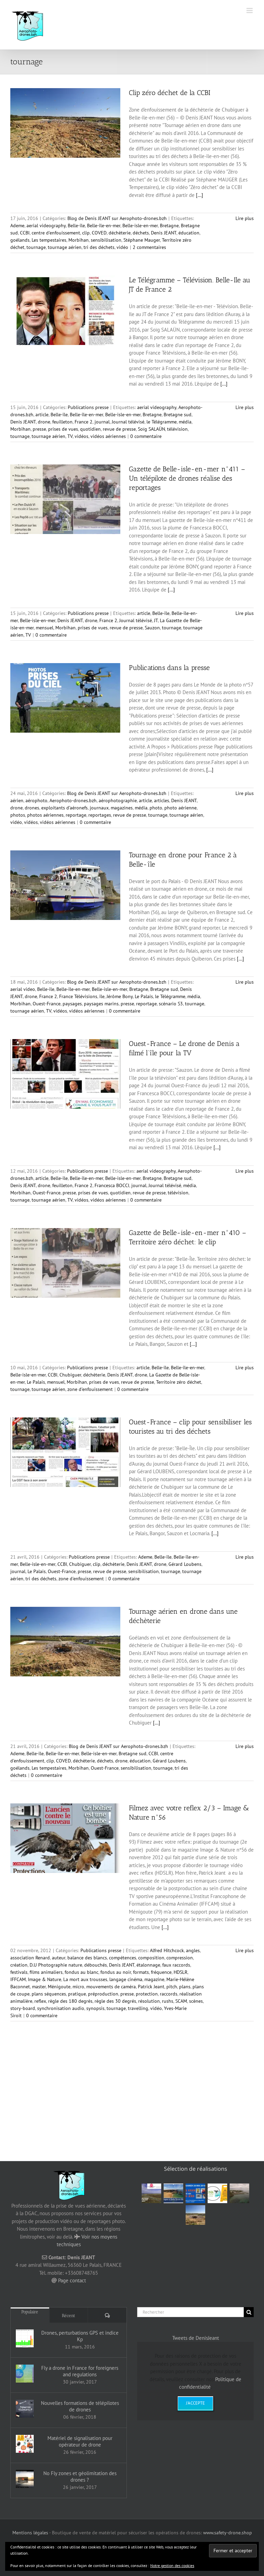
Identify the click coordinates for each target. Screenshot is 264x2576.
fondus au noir (115, 1972)
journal (102, 422)
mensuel (44, 628)
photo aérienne (180, 808)
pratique (77, 1994)
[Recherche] (249, 2312)
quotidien (90, 429)
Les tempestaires (49, 240)
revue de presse (119, 429)
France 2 (83, 422)
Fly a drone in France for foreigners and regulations (79, 2371)
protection (147, 1994)
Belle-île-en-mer (103, 225)
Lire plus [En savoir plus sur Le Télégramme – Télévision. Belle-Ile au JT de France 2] (244, 407)
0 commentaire (146, 436)
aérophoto (36, 800)
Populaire (29, 2311)
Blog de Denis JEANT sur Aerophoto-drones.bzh (117, 218)
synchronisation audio (60, 2008)
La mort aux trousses (85, 1979)
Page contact (72, 2280)
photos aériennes (45, 815)
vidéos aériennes (108, 436)
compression (179, 1958)
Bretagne (169, 225)
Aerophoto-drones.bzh (73, 800)
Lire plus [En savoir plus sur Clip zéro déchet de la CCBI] (244, 218)
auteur (58, 1958)
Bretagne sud (177, 414)
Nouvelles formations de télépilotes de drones (80, 2406)
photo (156, 808)
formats (141, 1972)
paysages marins (101, 1004)
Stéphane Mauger (141, 240)
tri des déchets (99, 247)
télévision (177, 429)
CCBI (25, 233)
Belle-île (76, 225)
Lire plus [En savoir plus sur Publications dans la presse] (244, 793)
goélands (20, 240)
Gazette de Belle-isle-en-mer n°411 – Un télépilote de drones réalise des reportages (187, 478)
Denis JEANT (163, 233)
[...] (199, 195)
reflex (40, 2001)
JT (156, 620)
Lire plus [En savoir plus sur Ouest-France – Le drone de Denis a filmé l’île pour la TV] (244, 1171)
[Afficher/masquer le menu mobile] (250, 10)
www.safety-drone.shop (227, 2533)
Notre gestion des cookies (172, 2565)
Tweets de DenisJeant (195, 2338)
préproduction (103, 1994)
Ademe (17, 225)
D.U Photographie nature (56, 1965)
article (41, 414)
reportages (99, 815)
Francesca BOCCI (112, 1185)
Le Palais (144, 996)
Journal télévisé (128, 422)
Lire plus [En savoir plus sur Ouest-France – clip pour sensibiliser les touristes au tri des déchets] (244, 1557)
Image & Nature (44, 1979)
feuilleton (62, 422)
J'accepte (195, 2403)
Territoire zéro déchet (178, 1382)
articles (161, 800)
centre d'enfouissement (56, 233)
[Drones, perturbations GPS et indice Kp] (25, 2338)
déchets (141, 233)
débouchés (95, 1965)
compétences (122, 1958)
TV (70, 436)
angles (193, 1950)
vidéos (81, 436)
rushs (167, 2001)
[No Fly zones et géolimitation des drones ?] (25, 2479)
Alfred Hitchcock (167, 1950)
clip (86, 233)
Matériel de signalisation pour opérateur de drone (79, 2441)
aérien (16, 800)
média (185, 422)
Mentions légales (30, 2533)
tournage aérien (64, 247)
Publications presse (88, 407)
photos (17, 815)
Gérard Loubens (184, 1564)
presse (39, 429)
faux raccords (176, 1965)
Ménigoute (59, 1986)
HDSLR (180, 1972)
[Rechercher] (190, 2312)
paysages (72, 1004)
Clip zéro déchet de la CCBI (169, 92)
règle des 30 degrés (115, 2001)
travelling (138, 2008)
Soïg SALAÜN (151, 429)
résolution (149, 2001)
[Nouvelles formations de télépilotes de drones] (25, 2409)
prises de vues (63, 429)
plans (184, 1986)
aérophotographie (118, 800)
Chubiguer (70, 1375)
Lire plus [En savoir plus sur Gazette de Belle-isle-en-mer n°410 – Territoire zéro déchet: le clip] (244, 1367)
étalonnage (148, 1965)
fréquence (161, 1972)
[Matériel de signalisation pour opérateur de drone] (25, 2444)
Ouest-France (46, 1004)
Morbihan (78, 240)
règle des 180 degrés (70, 2001)
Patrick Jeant (151, 1986)
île (101, 996)
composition (151, 1958)
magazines (122, 808)
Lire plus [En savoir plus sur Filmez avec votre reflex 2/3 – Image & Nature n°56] (244, 1950)
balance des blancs (87, 1958)
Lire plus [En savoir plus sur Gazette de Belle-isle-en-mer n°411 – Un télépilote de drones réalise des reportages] (244, 613)
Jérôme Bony (120, 996)
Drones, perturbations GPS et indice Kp (80, 2336)
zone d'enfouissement (90, 1389)
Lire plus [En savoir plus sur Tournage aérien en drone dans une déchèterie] (244, 1746)
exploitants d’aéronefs (64, 808)
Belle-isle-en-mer (140, 225)
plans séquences (49, 1994)
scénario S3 (171, 1004)
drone (44, 422)
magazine (154, 1979)
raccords (168, 1994)
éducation (188, 233)
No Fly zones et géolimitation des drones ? (80, 2476)
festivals (19, 1972)
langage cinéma (125, 1979)
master (39, 1986)
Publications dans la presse (169, 667)
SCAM (181, 2001)
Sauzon (152, 628)
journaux (99, 808)
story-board (22, 2008)
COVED (99, 233)
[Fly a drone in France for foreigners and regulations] (25, 2374)
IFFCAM (18, 1979)
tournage (36, 247)
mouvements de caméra (111, 1986)
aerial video (22, 989)
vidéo (122, 247)
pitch (171, 1986)
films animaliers (46, 1972)
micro (78, 1986)
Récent (68, 2315)
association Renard (30, 1958)
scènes (196, 2001)
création (19, 1965)
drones (32, 808)
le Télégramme (161, 422)
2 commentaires (149, 247)
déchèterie (120, 233)
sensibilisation (106, 240)
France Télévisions (78, 996)
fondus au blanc (81, 1972)
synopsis (95, 2008)
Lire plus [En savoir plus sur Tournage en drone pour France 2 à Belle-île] (244, 982)
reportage (76, 815)
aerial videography (46, 225)
